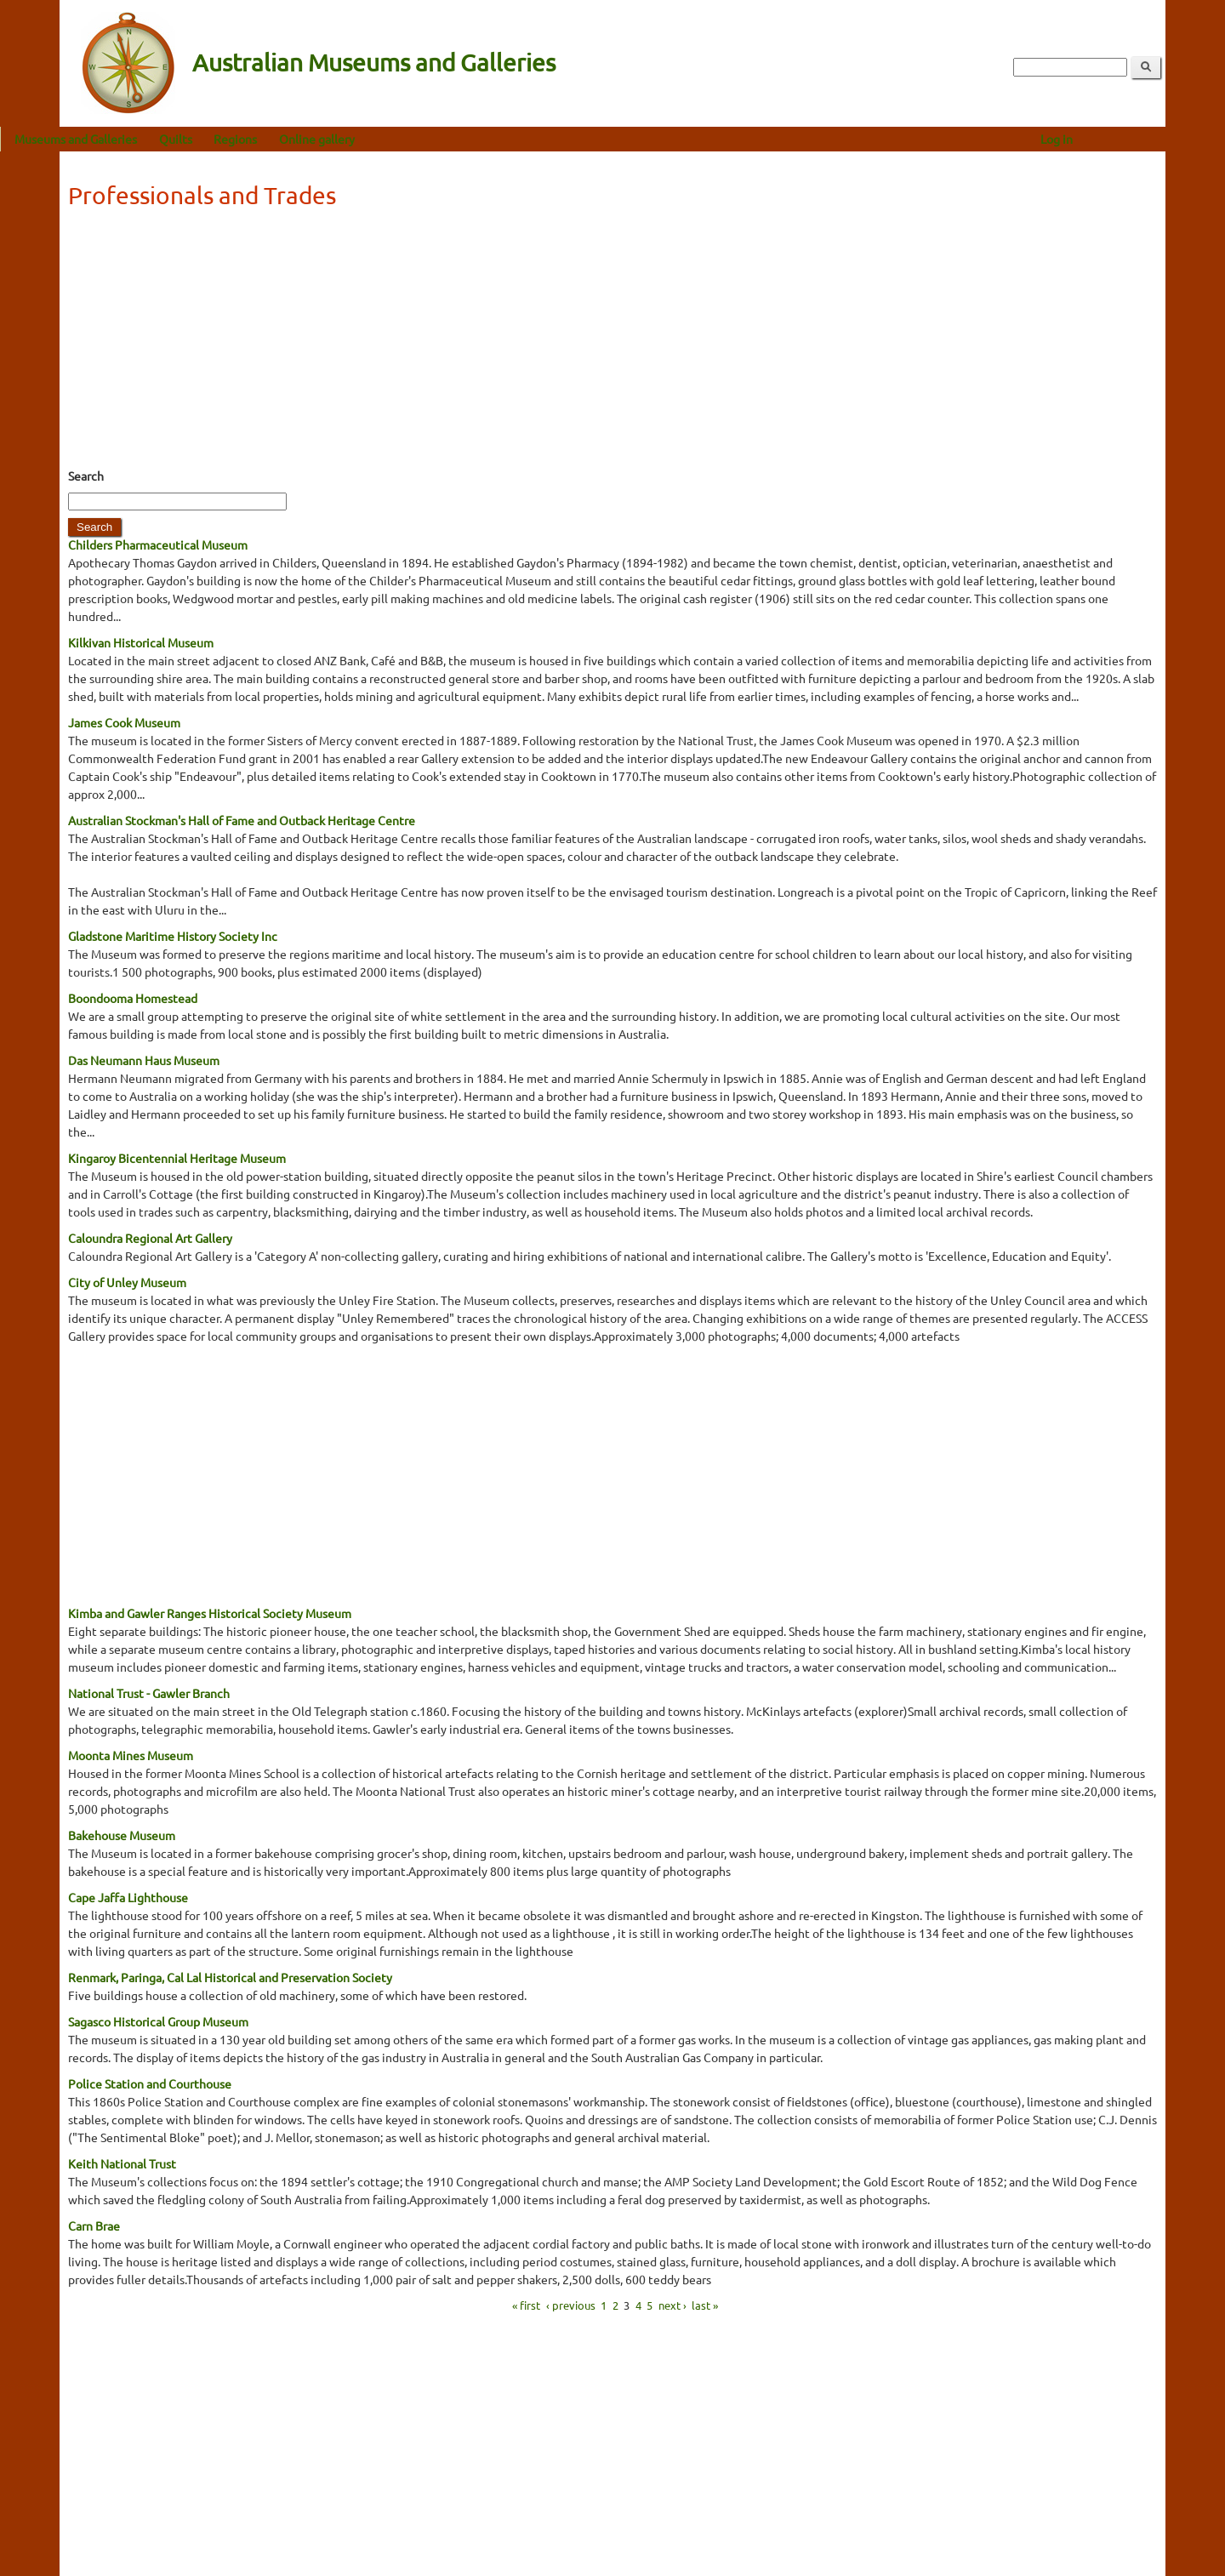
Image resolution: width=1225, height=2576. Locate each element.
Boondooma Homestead (132, 998)
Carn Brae (94, 2225)
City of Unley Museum (127, 1282)
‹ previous (570, 2305)
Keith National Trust (122, 2163)
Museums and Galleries (135, 138)
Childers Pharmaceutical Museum (158, 544)
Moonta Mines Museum (130, 1755)
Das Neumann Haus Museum (143, 1060)
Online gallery (376, 138)
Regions (294, 138)
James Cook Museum (124, 722)
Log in (1116, 138)
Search (86, 475)
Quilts (235, 138)
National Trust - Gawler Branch (149, 1693)
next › (672, 2305)
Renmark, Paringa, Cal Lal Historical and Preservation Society (230, 1977)
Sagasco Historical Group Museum (158, 2021)
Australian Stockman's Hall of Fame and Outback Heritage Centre (241, 820)
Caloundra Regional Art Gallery (150, 1237)
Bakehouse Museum (121, 1835)
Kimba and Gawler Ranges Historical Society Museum (209, 1613)
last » (705, 2305)
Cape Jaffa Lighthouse (128, 1897)
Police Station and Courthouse (149, 2083)
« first (526, 2305)
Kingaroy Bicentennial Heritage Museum (177, 1157)
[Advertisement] (612, 344)
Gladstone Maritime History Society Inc (172, 935)
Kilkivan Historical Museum (141, 642)
